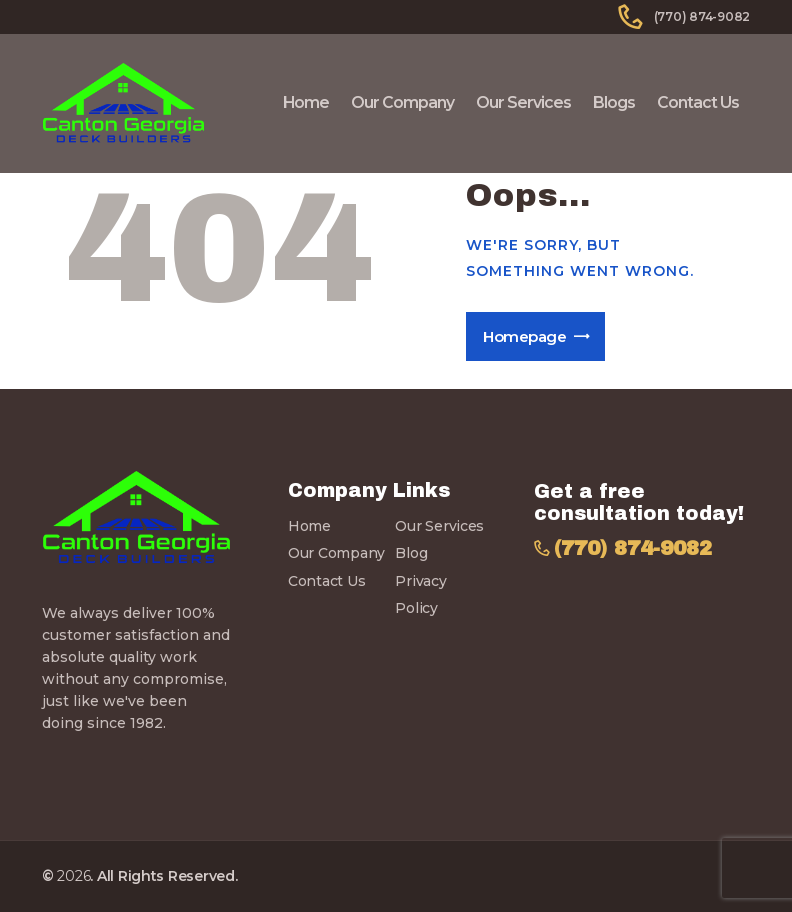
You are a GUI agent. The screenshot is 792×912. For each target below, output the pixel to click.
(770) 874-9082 (633, 548)
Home (309, 526)
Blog (411, 553)
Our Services (439, 526)
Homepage (524, 336)
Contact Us (326, 581)
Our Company (336, 553)
